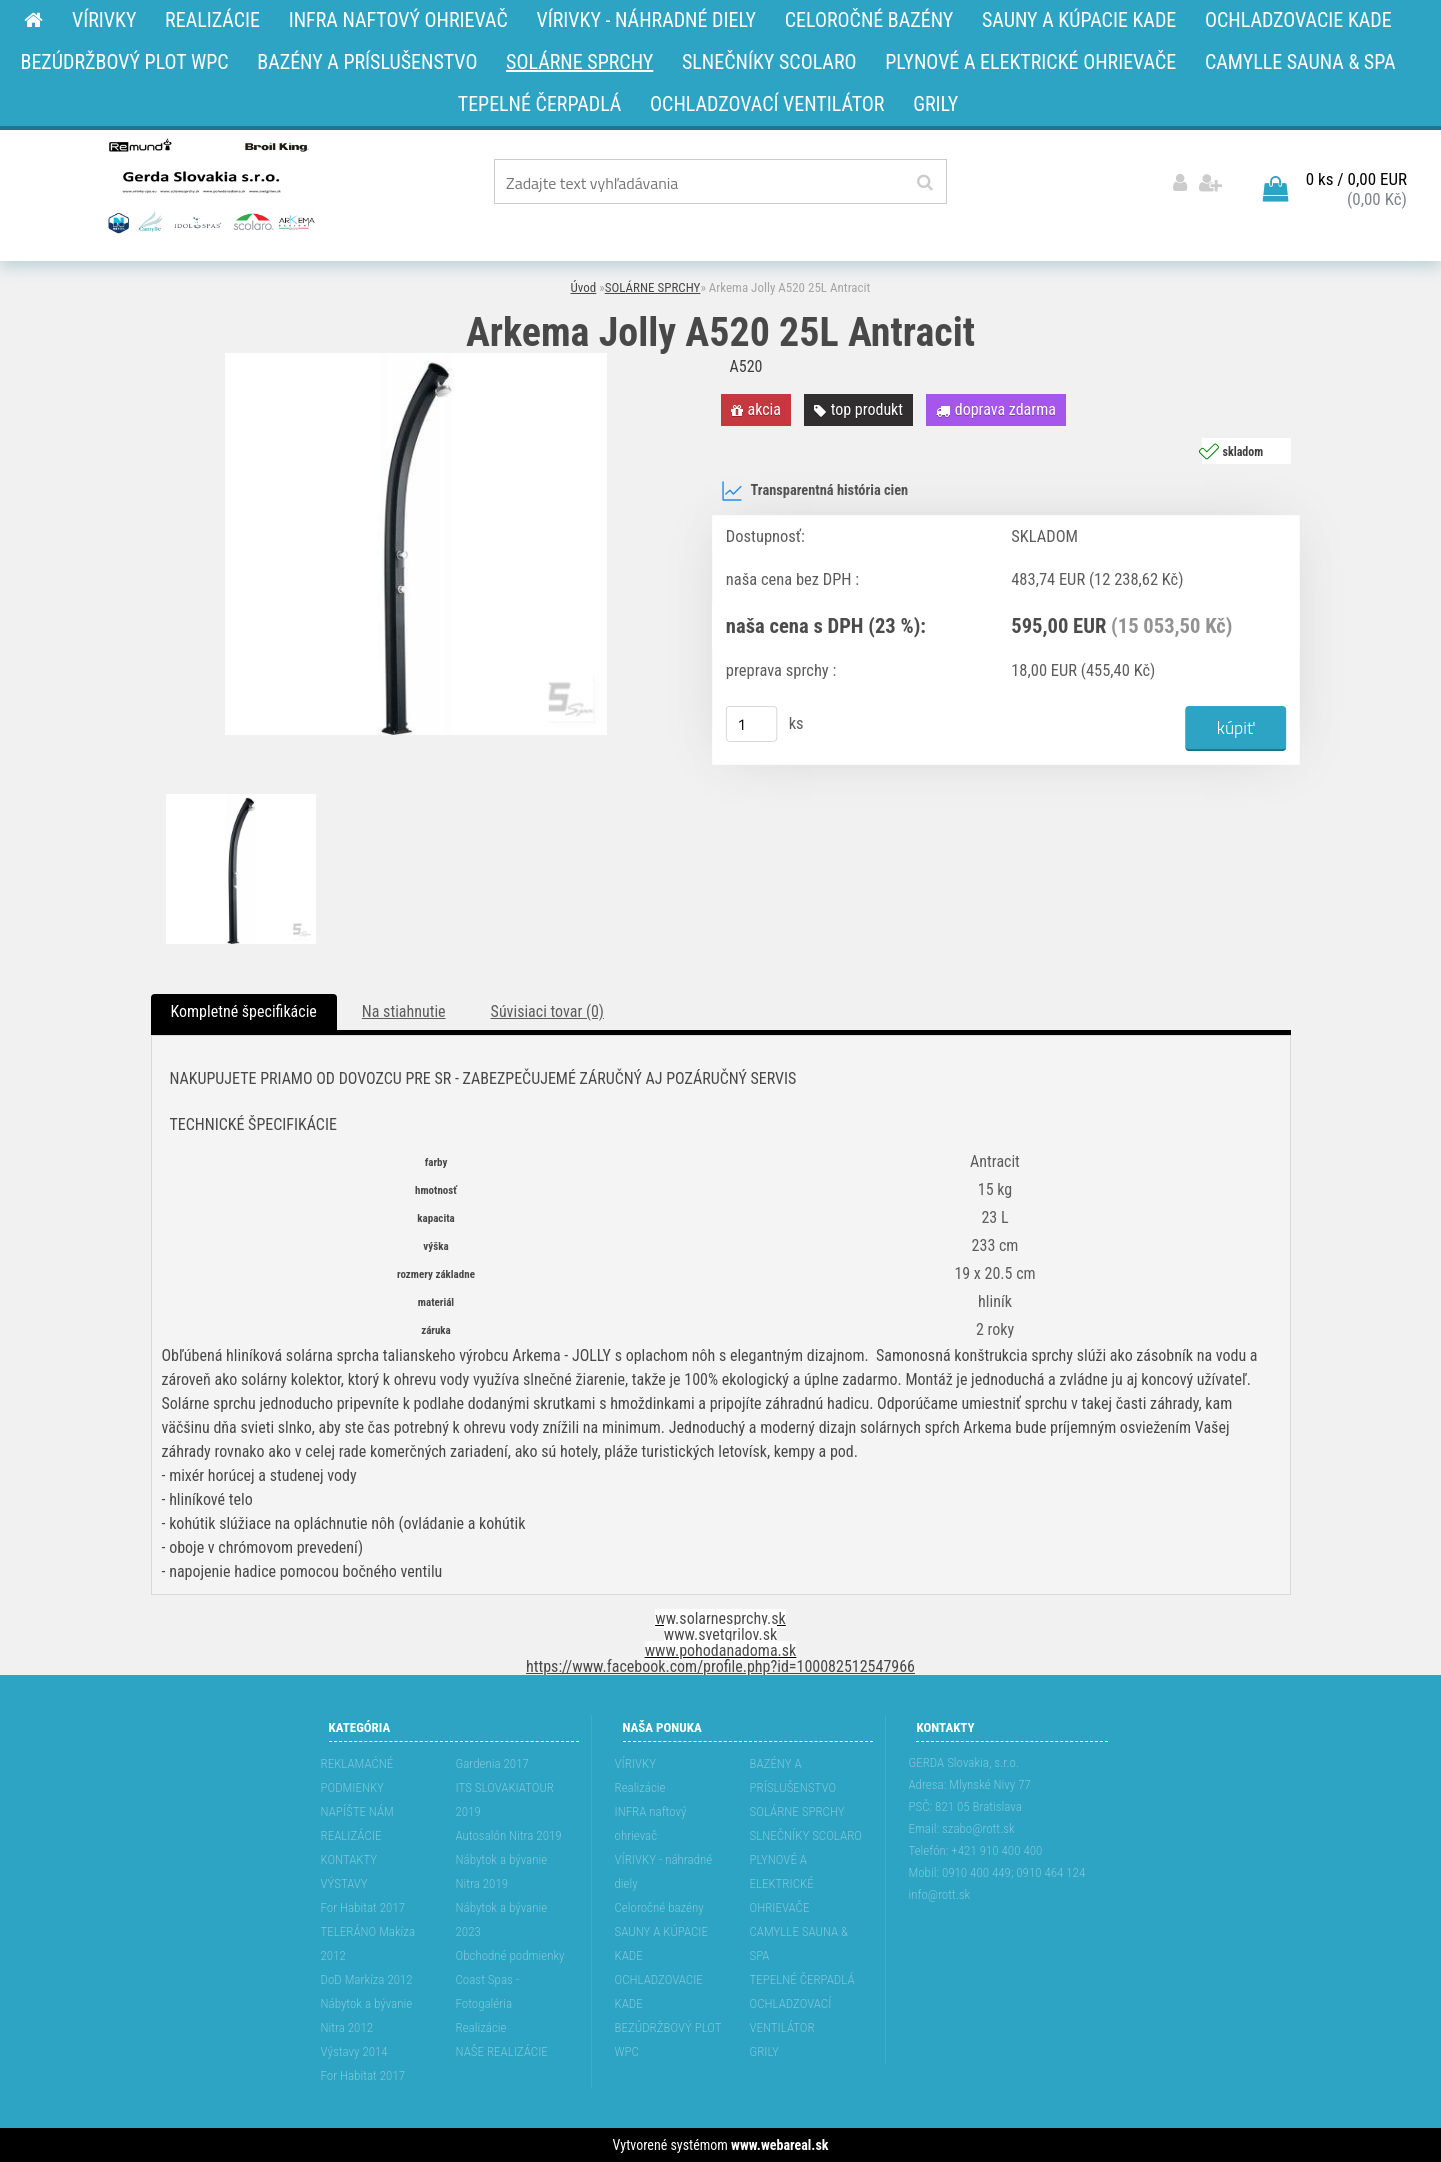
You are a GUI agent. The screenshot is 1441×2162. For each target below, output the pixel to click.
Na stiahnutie (404, 1011)
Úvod (584, 287)
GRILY (764, 2051)
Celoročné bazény (659, 1907)
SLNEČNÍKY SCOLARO (806, 1835)
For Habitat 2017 (363, 1907)
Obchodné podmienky (510, 1955)
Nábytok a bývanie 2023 (502, 1919)
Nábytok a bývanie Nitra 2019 (502, 1871)
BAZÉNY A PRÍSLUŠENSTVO (793, 1775)
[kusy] (751, 724)
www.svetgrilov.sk (720, 1634)
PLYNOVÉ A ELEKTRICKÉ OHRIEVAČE (782, 1883)
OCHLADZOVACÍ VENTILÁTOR (791, 2015)
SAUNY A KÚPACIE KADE (662, 1943)
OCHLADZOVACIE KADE (659, 1991)
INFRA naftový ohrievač (651, 1823)
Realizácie (481, 2027)
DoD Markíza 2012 (367, 1979)
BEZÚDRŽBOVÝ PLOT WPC (668, 2039)
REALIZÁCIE (351, 1835)
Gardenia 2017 (492, 1763)
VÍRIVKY (636, 1763)
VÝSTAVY (344, 1883)
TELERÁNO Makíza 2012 (368, 1943)
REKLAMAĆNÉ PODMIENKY (357, 1775)
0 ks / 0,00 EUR (1356, 179)
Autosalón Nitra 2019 (509, 1835)
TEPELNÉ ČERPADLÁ (802, 1979)
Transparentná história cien (815, 491)
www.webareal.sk (779, 2145)
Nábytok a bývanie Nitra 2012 (367, 2015)
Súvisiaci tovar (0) (547, 1011)
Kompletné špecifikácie (244, 1011)
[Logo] (209, 185)
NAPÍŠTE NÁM (357, 1811)
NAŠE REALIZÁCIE (502, 2051)
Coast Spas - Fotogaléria (488, 1991)
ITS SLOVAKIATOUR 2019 (505, 1799)
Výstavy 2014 (354, 2051)
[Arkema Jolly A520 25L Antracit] (416, 360)
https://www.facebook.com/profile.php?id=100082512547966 (720, 1666)
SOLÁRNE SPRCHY (653, 287)
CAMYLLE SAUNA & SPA (799, 1943)
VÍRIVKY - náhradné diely (664, 1871)
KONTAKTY (349, 1859)
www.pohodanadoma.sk (721, 1650)
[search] (924, 183)
